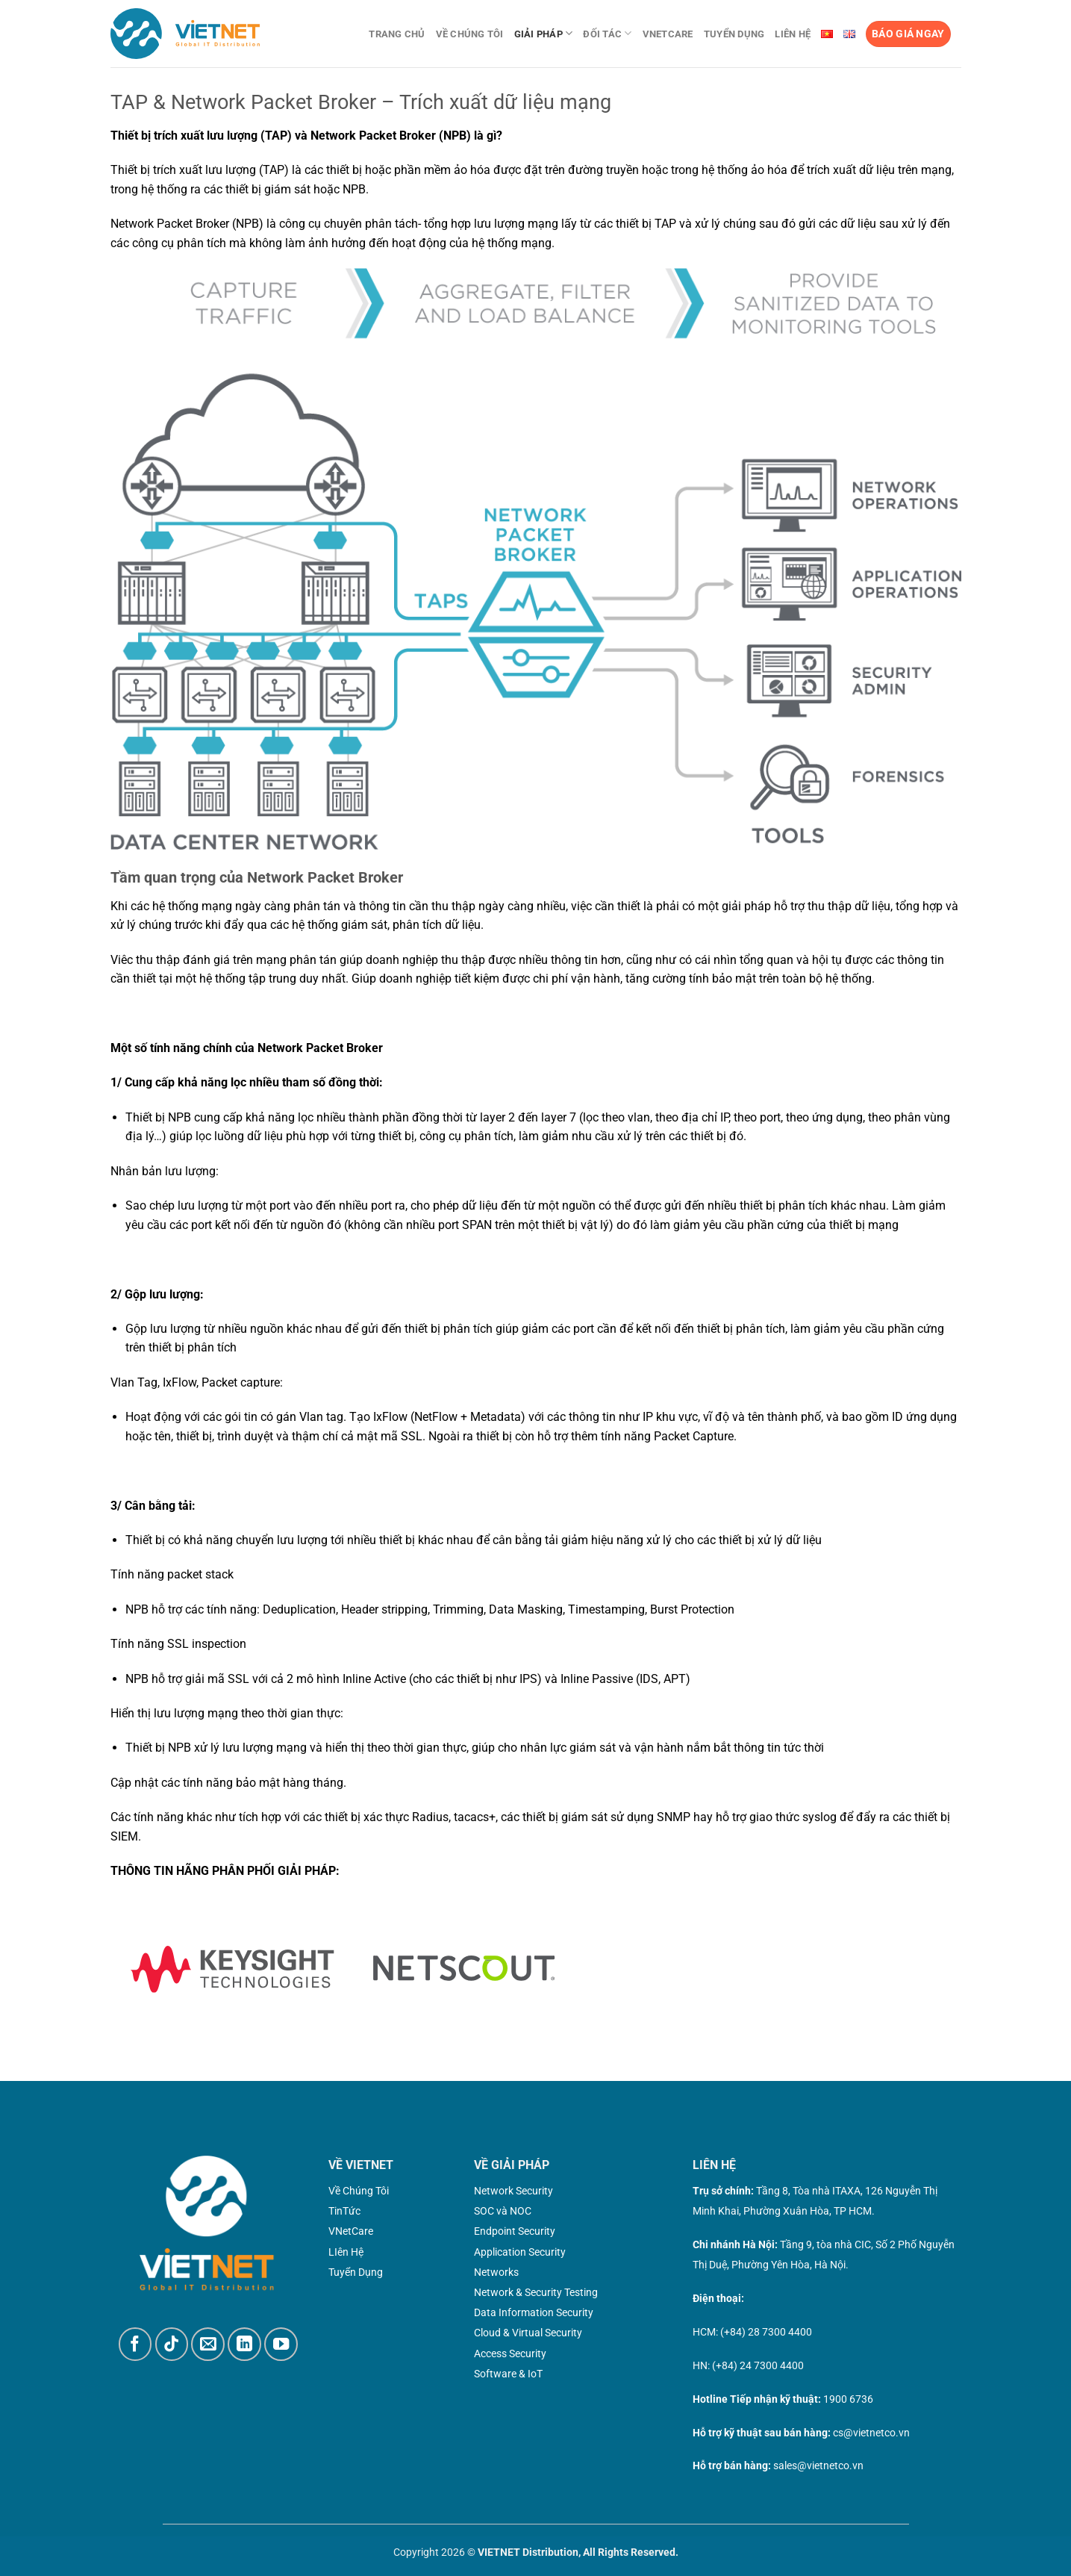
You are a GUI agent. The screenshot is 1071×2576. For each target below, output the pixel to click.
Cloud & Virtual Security (528, 2333)
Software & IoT (508, 2374)
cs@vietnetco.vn (871, 2433)
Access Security (510, 2353)
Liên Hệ (793, 34)
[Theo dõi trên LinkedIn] (244, 2344)
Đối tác (607, 33)
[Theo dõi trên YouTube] (281, 2344)
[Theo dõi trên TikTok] (172, 2344)
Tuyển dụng (734, 34)
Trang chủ (397, 34)
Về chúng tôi (470, 34)
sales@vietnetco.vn (818, 2465)
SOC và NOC (502, 2211)
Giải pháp (543, 33)
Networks (496, 2272)
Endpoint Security (514, 2231)
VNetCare (668, 34)
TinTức (344, 2211)
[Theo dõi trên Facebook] (135, 2344)
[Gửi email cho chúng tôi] (208, 2344)
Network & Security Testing (536, 2292)
